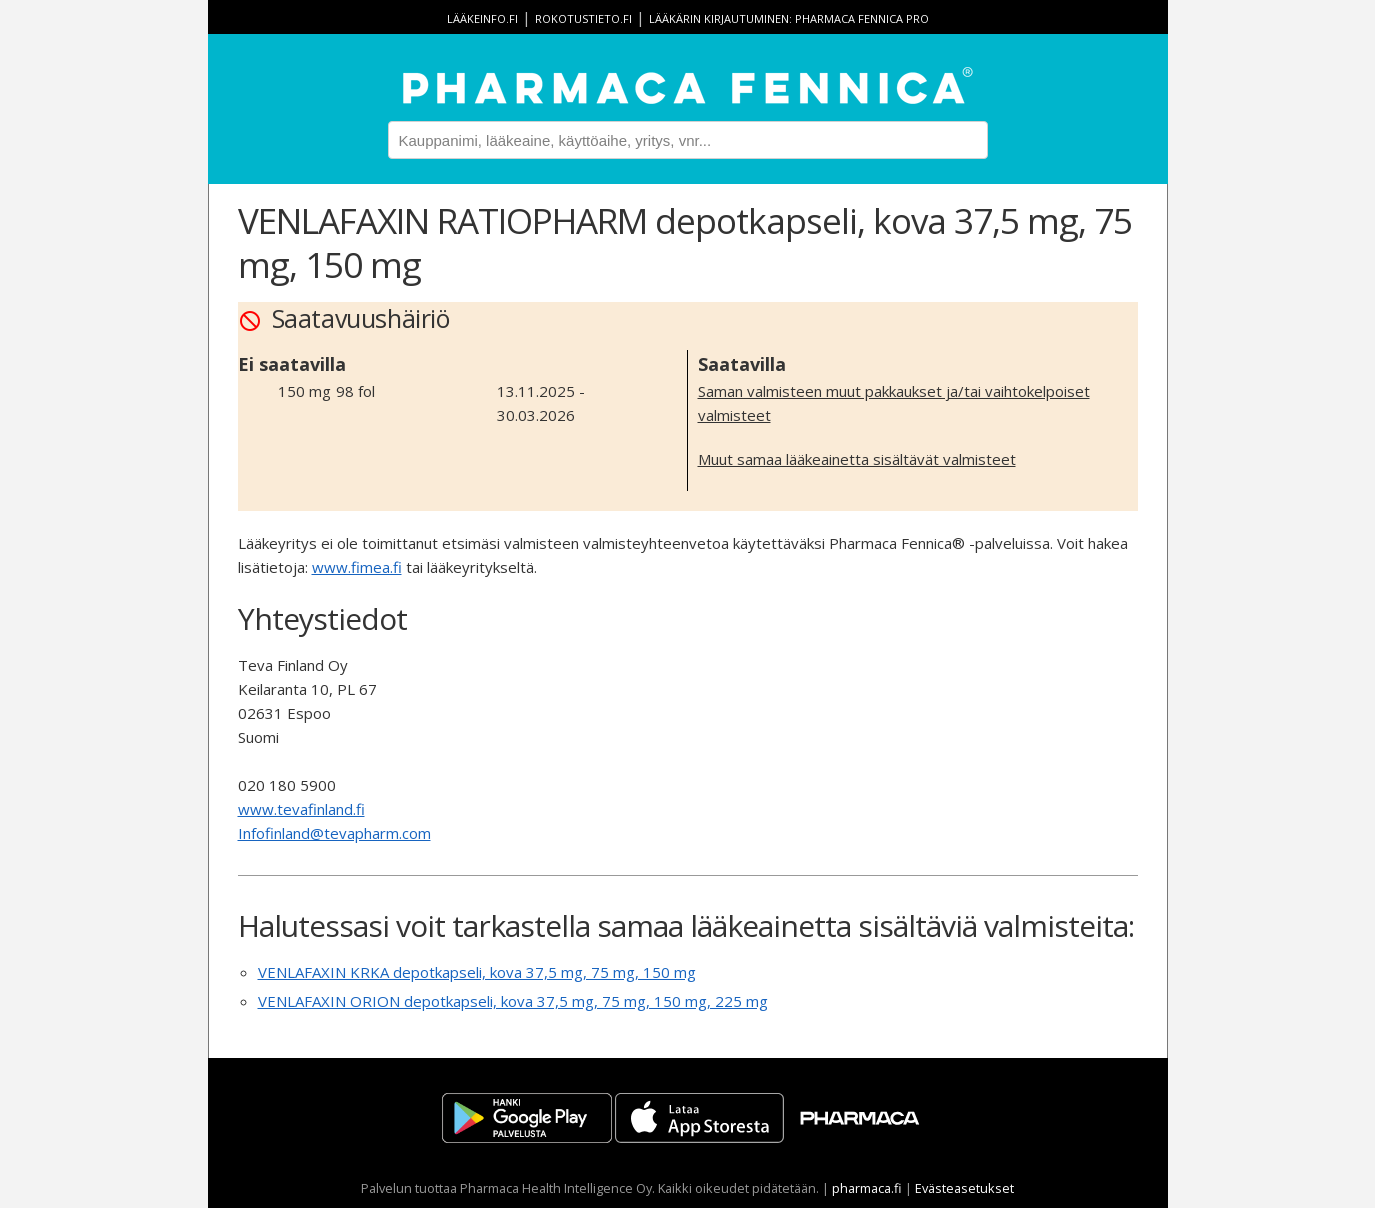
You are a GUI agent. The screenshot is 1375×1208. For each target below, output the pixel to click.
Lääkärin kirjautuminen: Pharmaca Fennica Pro (789, 18)
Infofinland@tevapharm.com (334, 833)
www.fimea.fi (357, 567)
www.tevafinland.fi (301, 809)
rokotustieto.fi (583, 18)
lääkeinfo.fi (482, 18)
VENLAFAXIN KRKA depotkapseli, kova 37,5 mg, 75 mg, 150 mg (477, 972)
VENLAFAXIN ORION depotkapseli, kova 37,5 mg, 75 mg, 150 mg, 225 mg (513, 1001)
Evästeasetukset (964, 1188)
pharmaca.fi (867, 1188)
